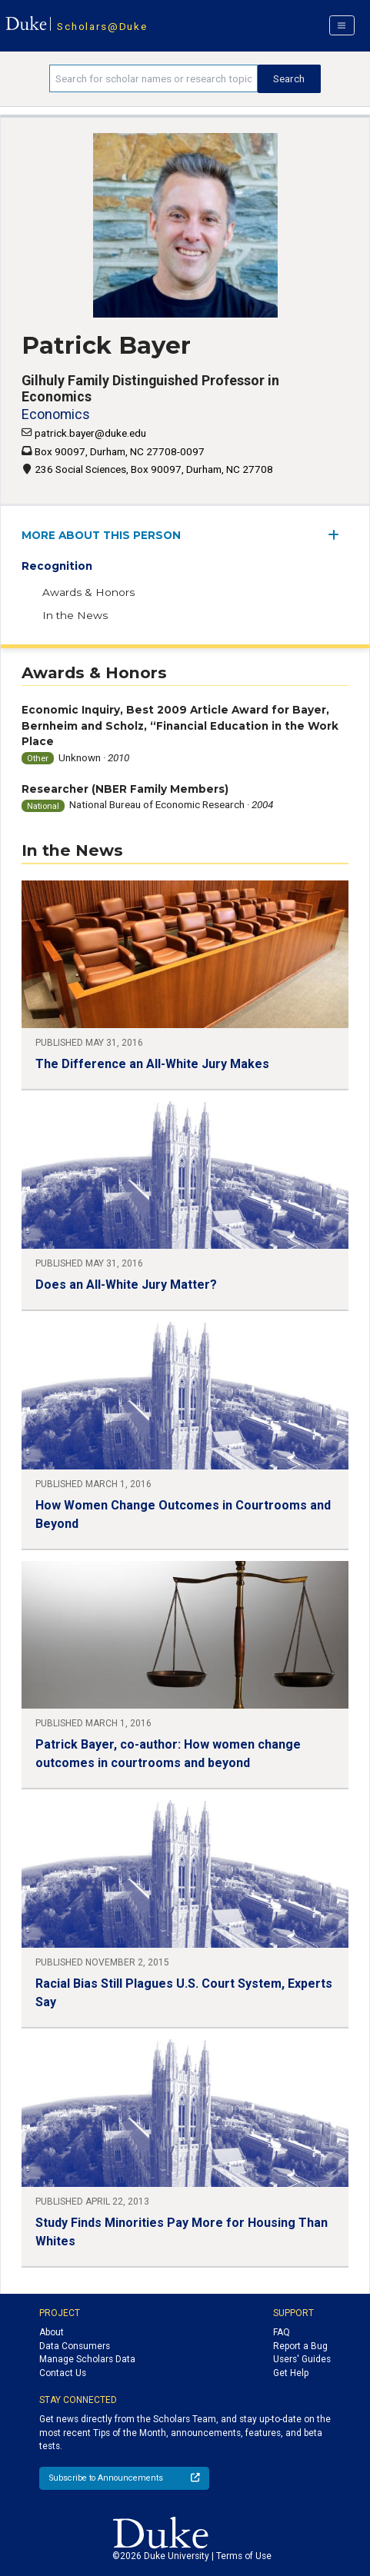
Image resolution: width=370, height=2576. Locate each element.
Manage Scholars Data (87, 2359)
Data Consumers (74, 2346)
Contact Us (62, 2373)
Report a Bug (300, 2346)
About (51, 2332)
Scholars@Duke (102, 26)
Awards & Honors (88, 592)
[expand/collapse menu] (338, 534)
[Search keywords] (153, 78)
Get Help (290, 2373)
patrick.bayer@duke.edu (90, 433)
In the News (75, 615)
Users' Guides (302, 2359)
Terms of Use (244, 2556)
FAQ (281, 2332)
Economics (56, 414)
